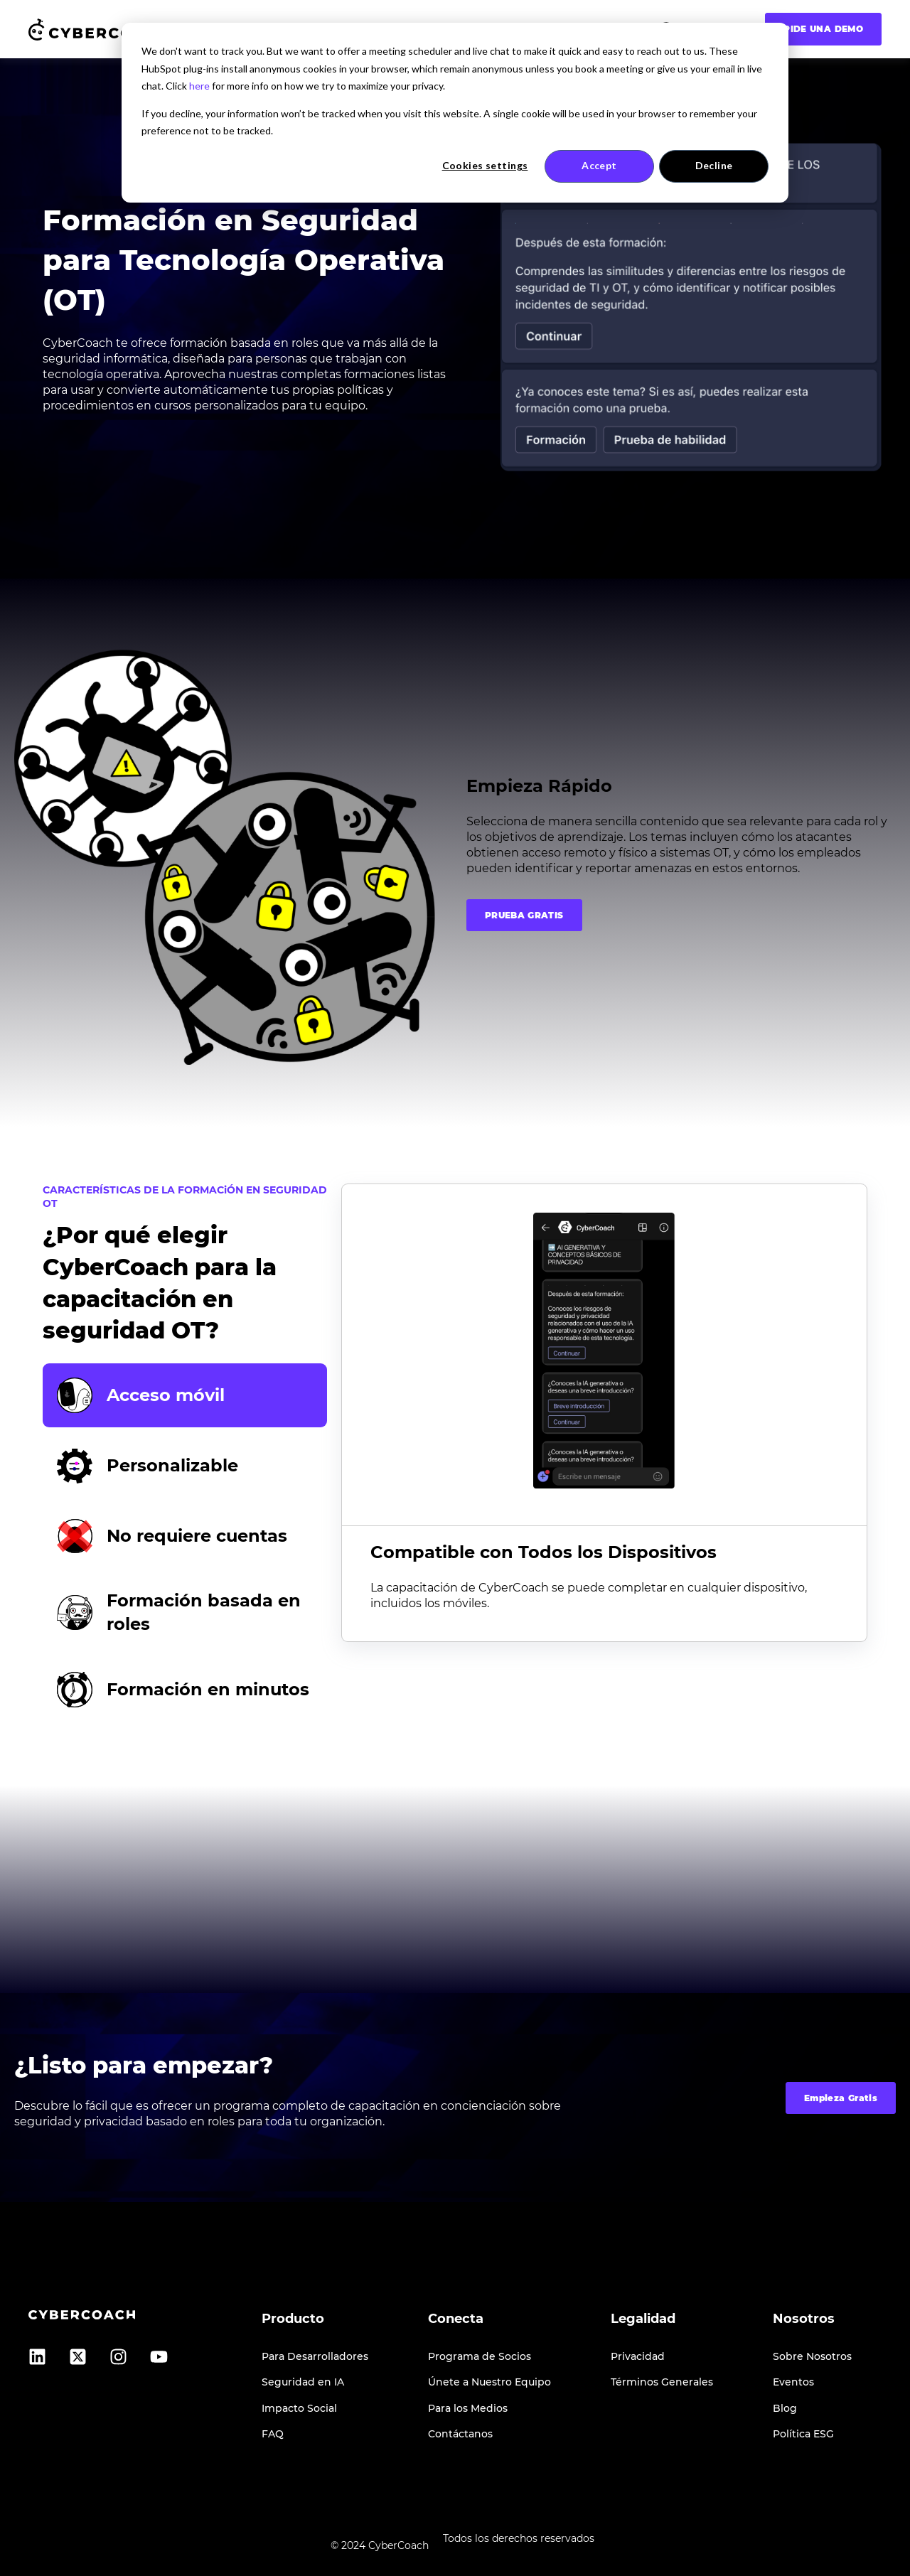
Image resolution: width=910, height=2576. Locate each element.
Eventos (793, 2382)
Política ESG (803, 2434)
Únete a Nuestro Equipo (489, 2382)
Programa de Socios (479, 2357)
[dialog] (455, 113)
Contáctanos (460, 2434)
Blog (785, 2409)
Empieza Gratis (840, 2098)
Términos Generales (662, 2382)
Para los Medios (468, 2409)
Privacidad (638, 2357)
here (199, 86)
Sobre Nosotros (812, 2357)
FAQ (273, 2434)
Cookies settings (485, 165)
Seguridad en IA (303, 2382)
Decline (714, 165)
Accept (599, 165)
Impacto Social (299, 2409)
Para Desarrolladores (315, 2357)
